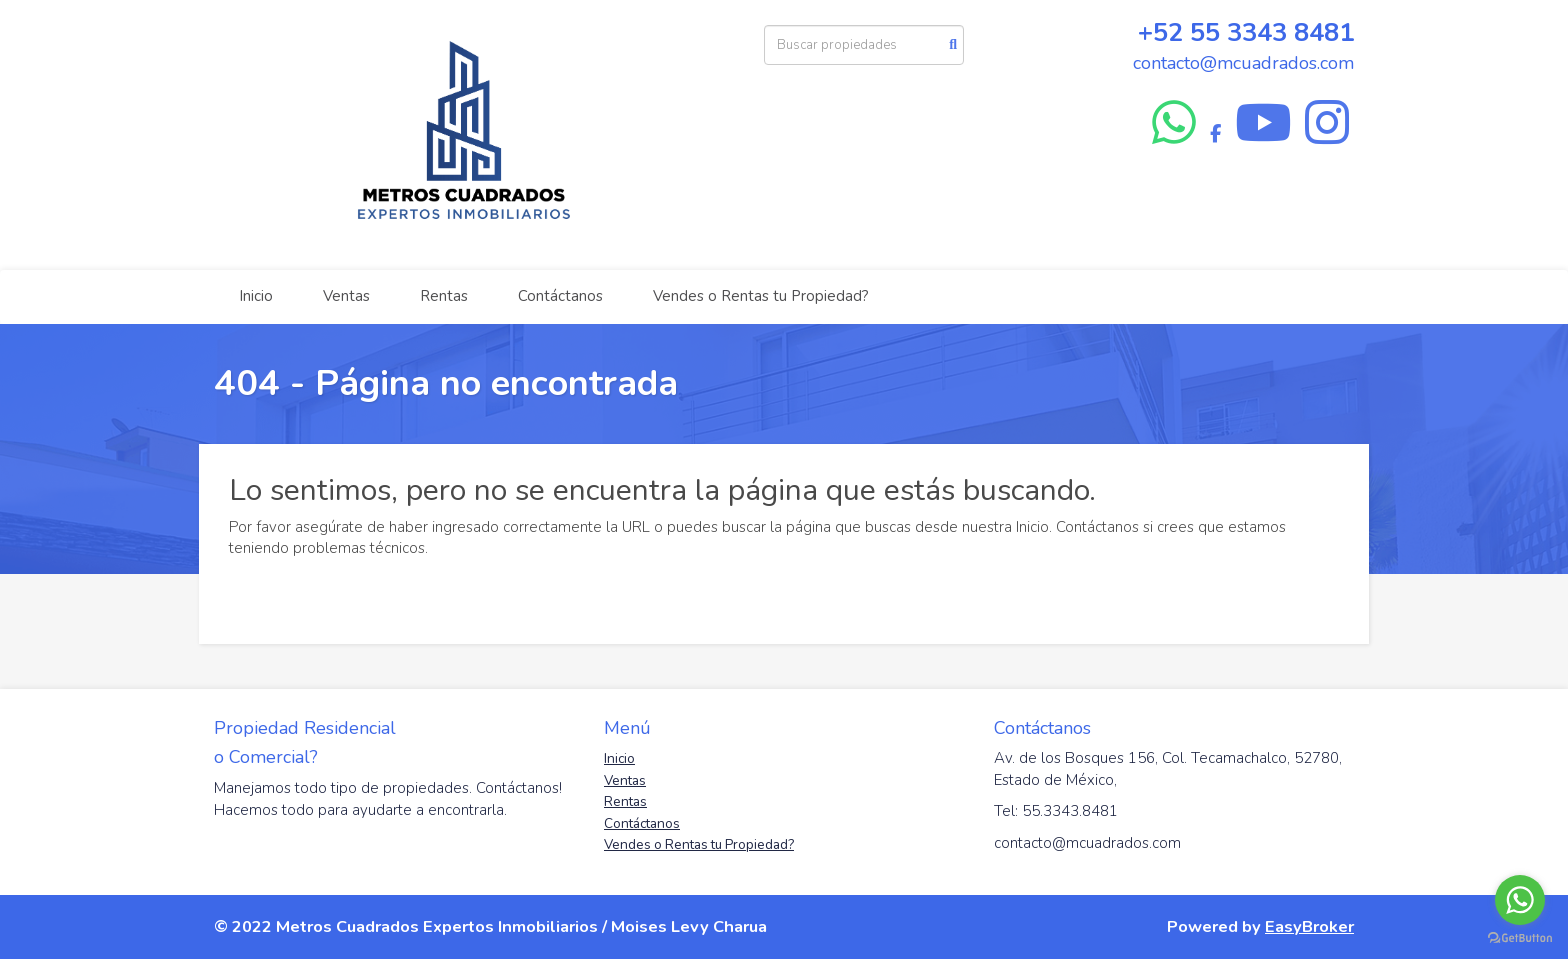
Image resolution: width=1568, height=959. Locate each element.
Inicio (256, 296)
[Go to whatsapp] (1520, 900)
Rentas (444, 296)
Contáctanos (560, 296)
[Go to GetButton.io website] (1520, 938)
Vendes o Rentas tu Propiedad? (761, 296)
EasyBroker (1309, 926)
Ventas (346, 296)
